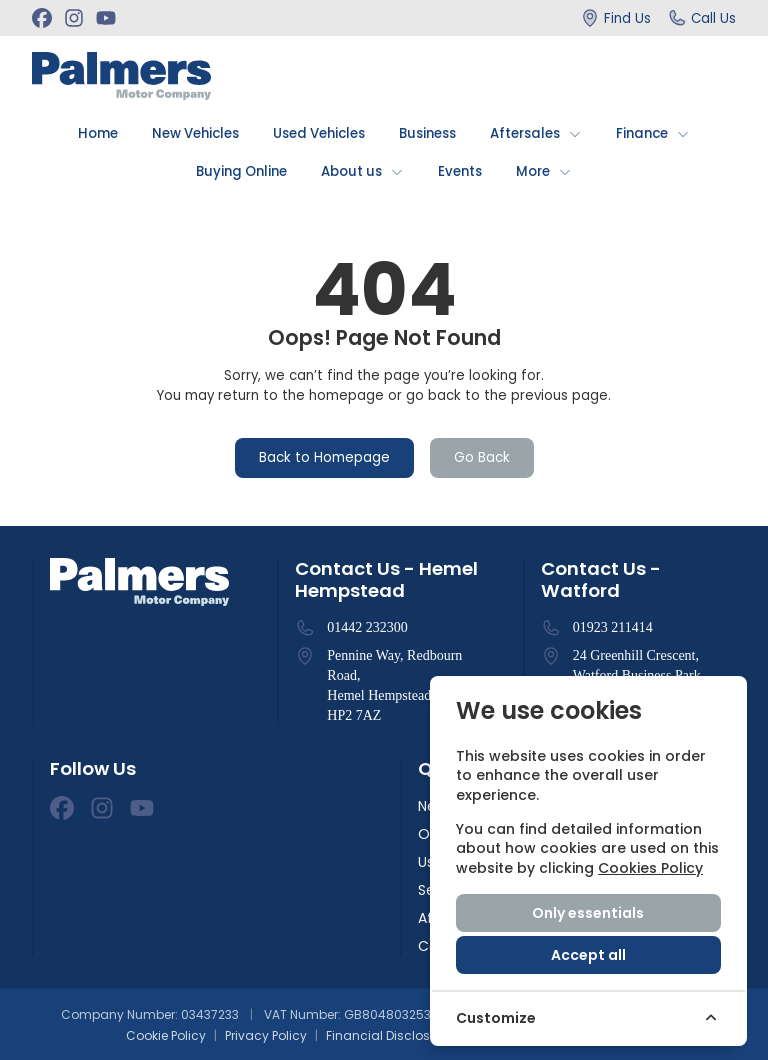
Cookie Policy (166, 1036)
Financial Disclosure (387, 1036)
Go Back (482, 457)
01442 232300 (367, 627)
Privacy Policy (266, 1036)
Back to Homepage (324, 457)
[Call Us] (701, 18)
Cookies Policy (650, 868)
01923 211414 (613, 627)
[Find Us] (615, 18)
